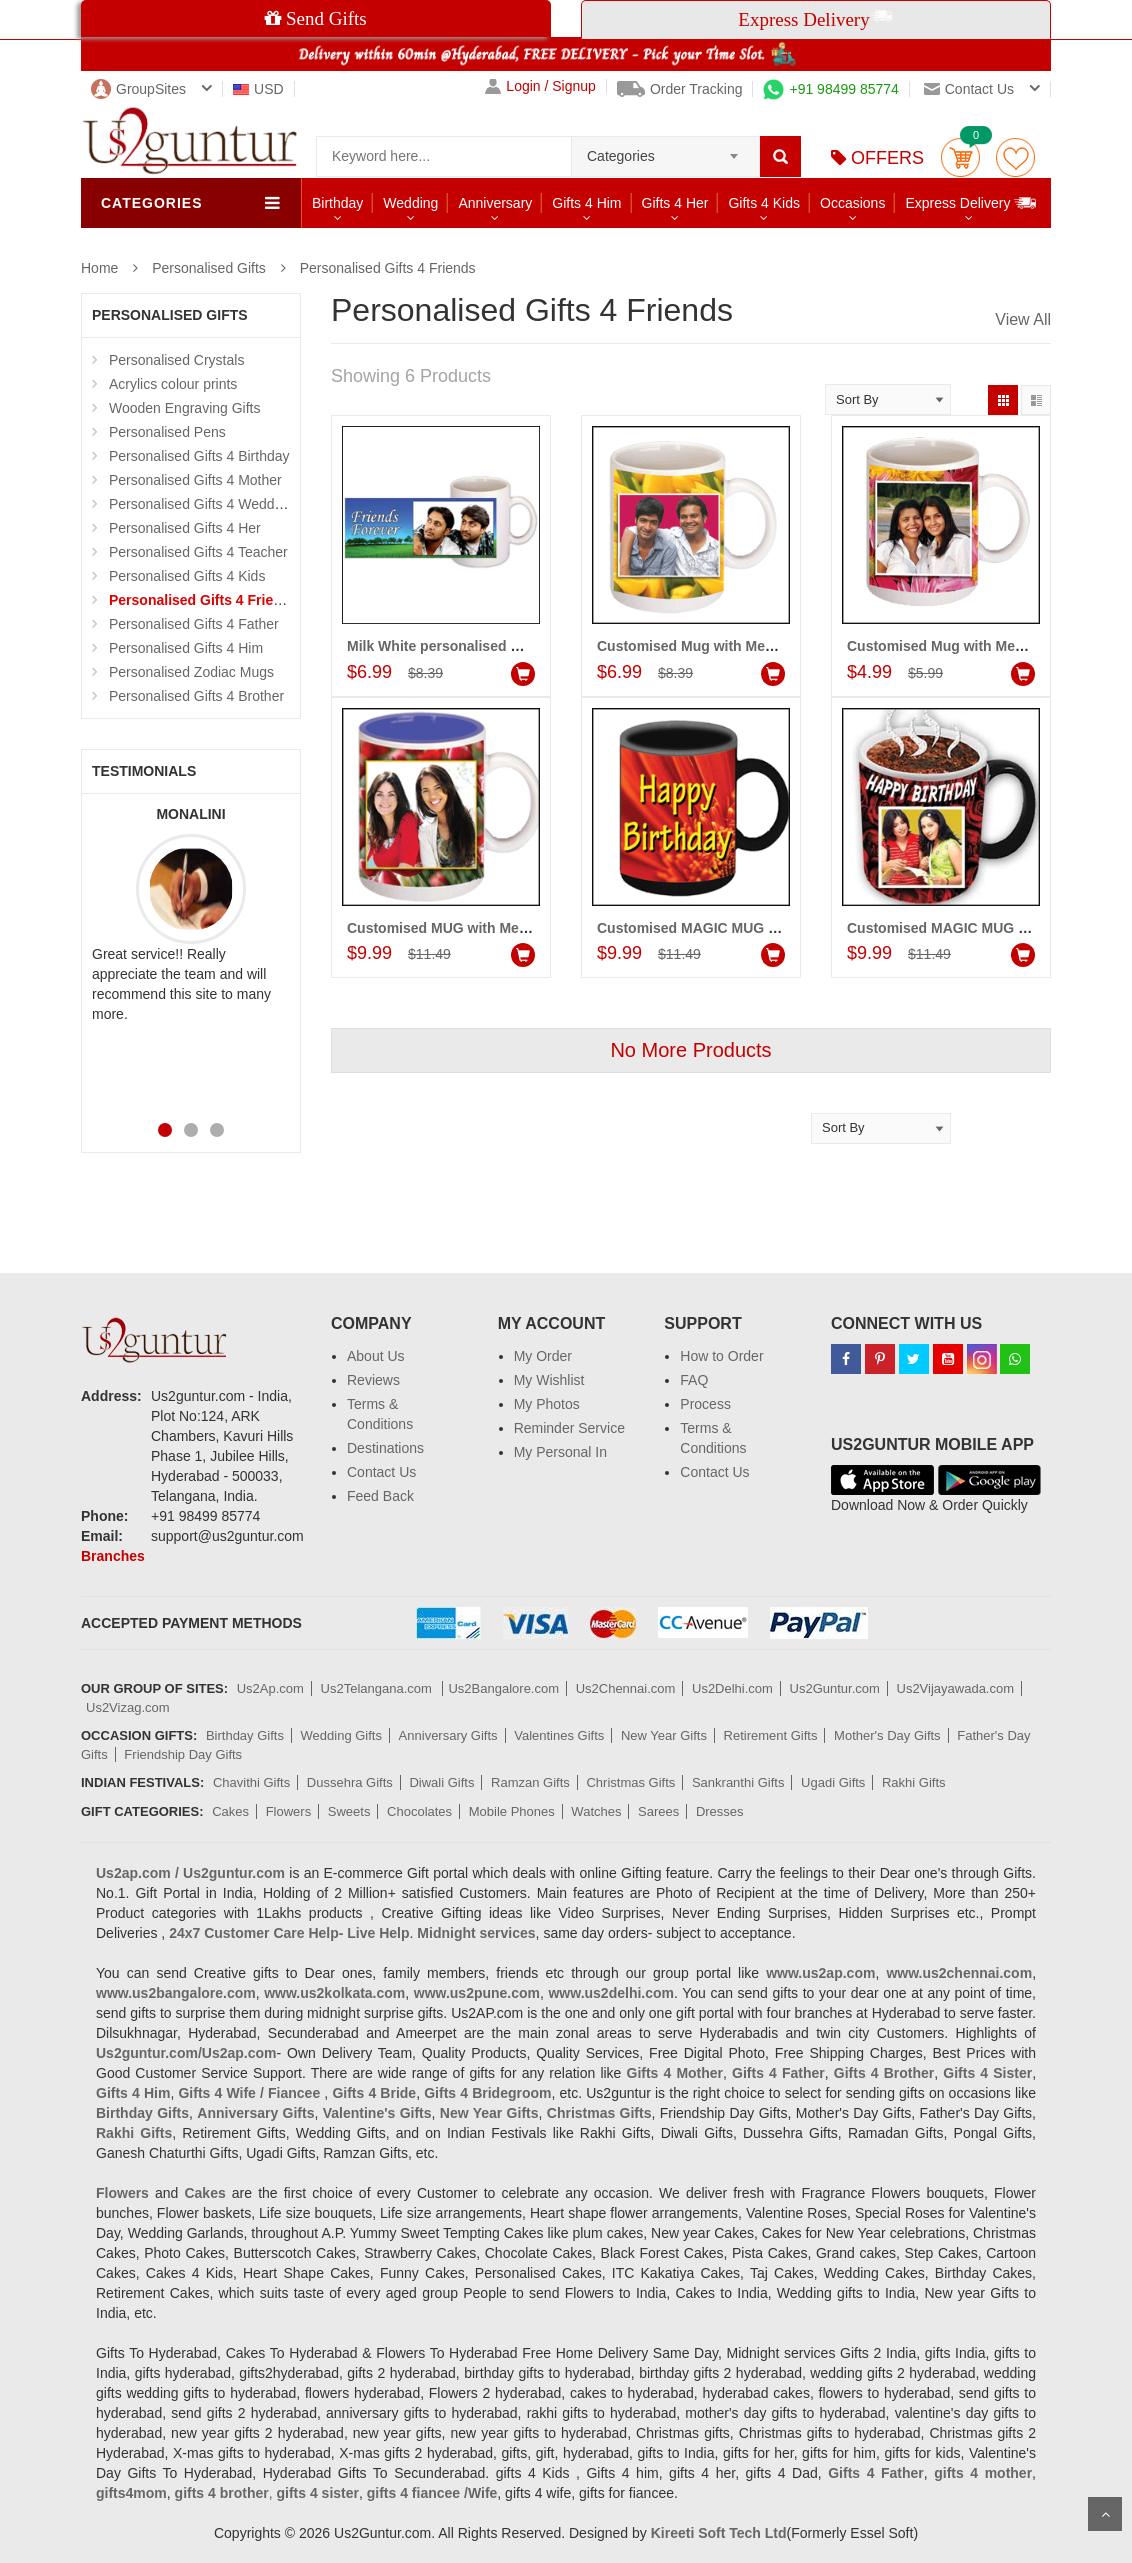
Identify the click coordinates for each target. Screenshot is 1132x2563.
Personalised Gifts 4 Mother (195, 480)
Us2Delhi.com (732, 1688)
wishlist (1015, 157)
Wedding (410, 203)
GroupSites (138, 89)
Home (99, 268)
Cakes (230, 1811)
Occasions (852, 203)
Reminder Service (569, 1428)
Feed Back (380, 1496)
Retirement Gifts (771, 1735)
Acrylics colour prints (173, 384)
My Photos (547, 1404)
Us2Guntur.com (835, 1688)
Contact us (969, 89)
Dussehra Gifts (350, 1782)
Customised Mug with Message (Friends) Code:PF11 (771, 646)
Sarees (658, 1811)
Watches (596, 1811)
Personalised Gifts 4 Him (186, 648)
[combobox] (665, 150)
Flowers (289, 1811)
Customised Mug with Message (951, 646)
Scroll (1105, 2514)
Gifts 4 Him (586, 203)
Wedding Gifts (341, 1735)
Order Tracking (680, 89)
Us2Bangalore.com (503, 1688)
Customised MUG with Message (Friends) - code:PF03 (526, 928)
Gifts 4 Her (675, 203)
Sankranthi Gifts (738, 1782)
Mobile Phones (512, 1811)
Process (705, 1404)
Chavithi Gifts (251, 1782)
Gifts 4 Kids (764, 203)
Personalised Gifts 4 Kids (187, 576)
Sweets (349, 1811)
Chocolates (419, 1811)
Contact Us (381, 1472)
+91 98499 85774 (830, 89)
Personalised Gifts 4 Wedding (201, 504)
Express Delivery (971, 202)
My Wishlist (549, 1380)
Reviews (373, 1380)
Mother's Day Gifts (887, 1735)
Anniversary (495, 203)
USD (258, 89)
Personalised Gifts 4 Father (194, 624)
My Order (543, 1356)
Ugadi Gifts (833, 1782)
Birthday (337, 203)
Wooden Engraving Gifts (185, 408)
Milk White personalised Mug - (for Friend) (486, 646)
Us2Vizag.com (128, 1707)
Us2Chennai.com (626, 1688)
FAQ (694, 1380)
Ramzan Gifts (530, 1782)
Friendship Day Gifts (183, 1754)
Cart (960, 157)
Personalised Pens (167, 432)
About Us (376, 1356)
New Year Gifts (664, 1735)
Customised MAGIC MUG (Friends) (962, 928)
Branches (113, 1556)
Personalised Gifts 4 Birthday (199, 456)
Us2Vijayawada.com (956, 1688)
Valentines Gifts (559, 1735)
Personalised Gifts (209, 268)
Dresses (720, 1811)
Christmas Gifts (630, 1782)
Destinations (385, 1448)
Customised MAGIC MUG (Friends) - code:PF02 (754, 928)
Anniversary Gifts (448, 1735)
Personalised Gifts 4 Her (185, 528)
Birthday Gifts (245, 1735)
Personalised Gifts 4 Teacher (198, 552)
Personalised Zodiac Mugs (191, 672)
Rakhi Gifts (914, 1782)
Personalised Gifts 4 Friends (388, 268)
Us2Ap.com (270, 1688)
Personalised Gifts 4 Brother (196, 696)
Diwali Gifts (441, 1782)
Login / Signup (540, 86)
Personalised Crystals (176, 360)
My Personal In (560, 1452)
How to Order (721, 1356)
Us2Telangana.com (378, 1688)
